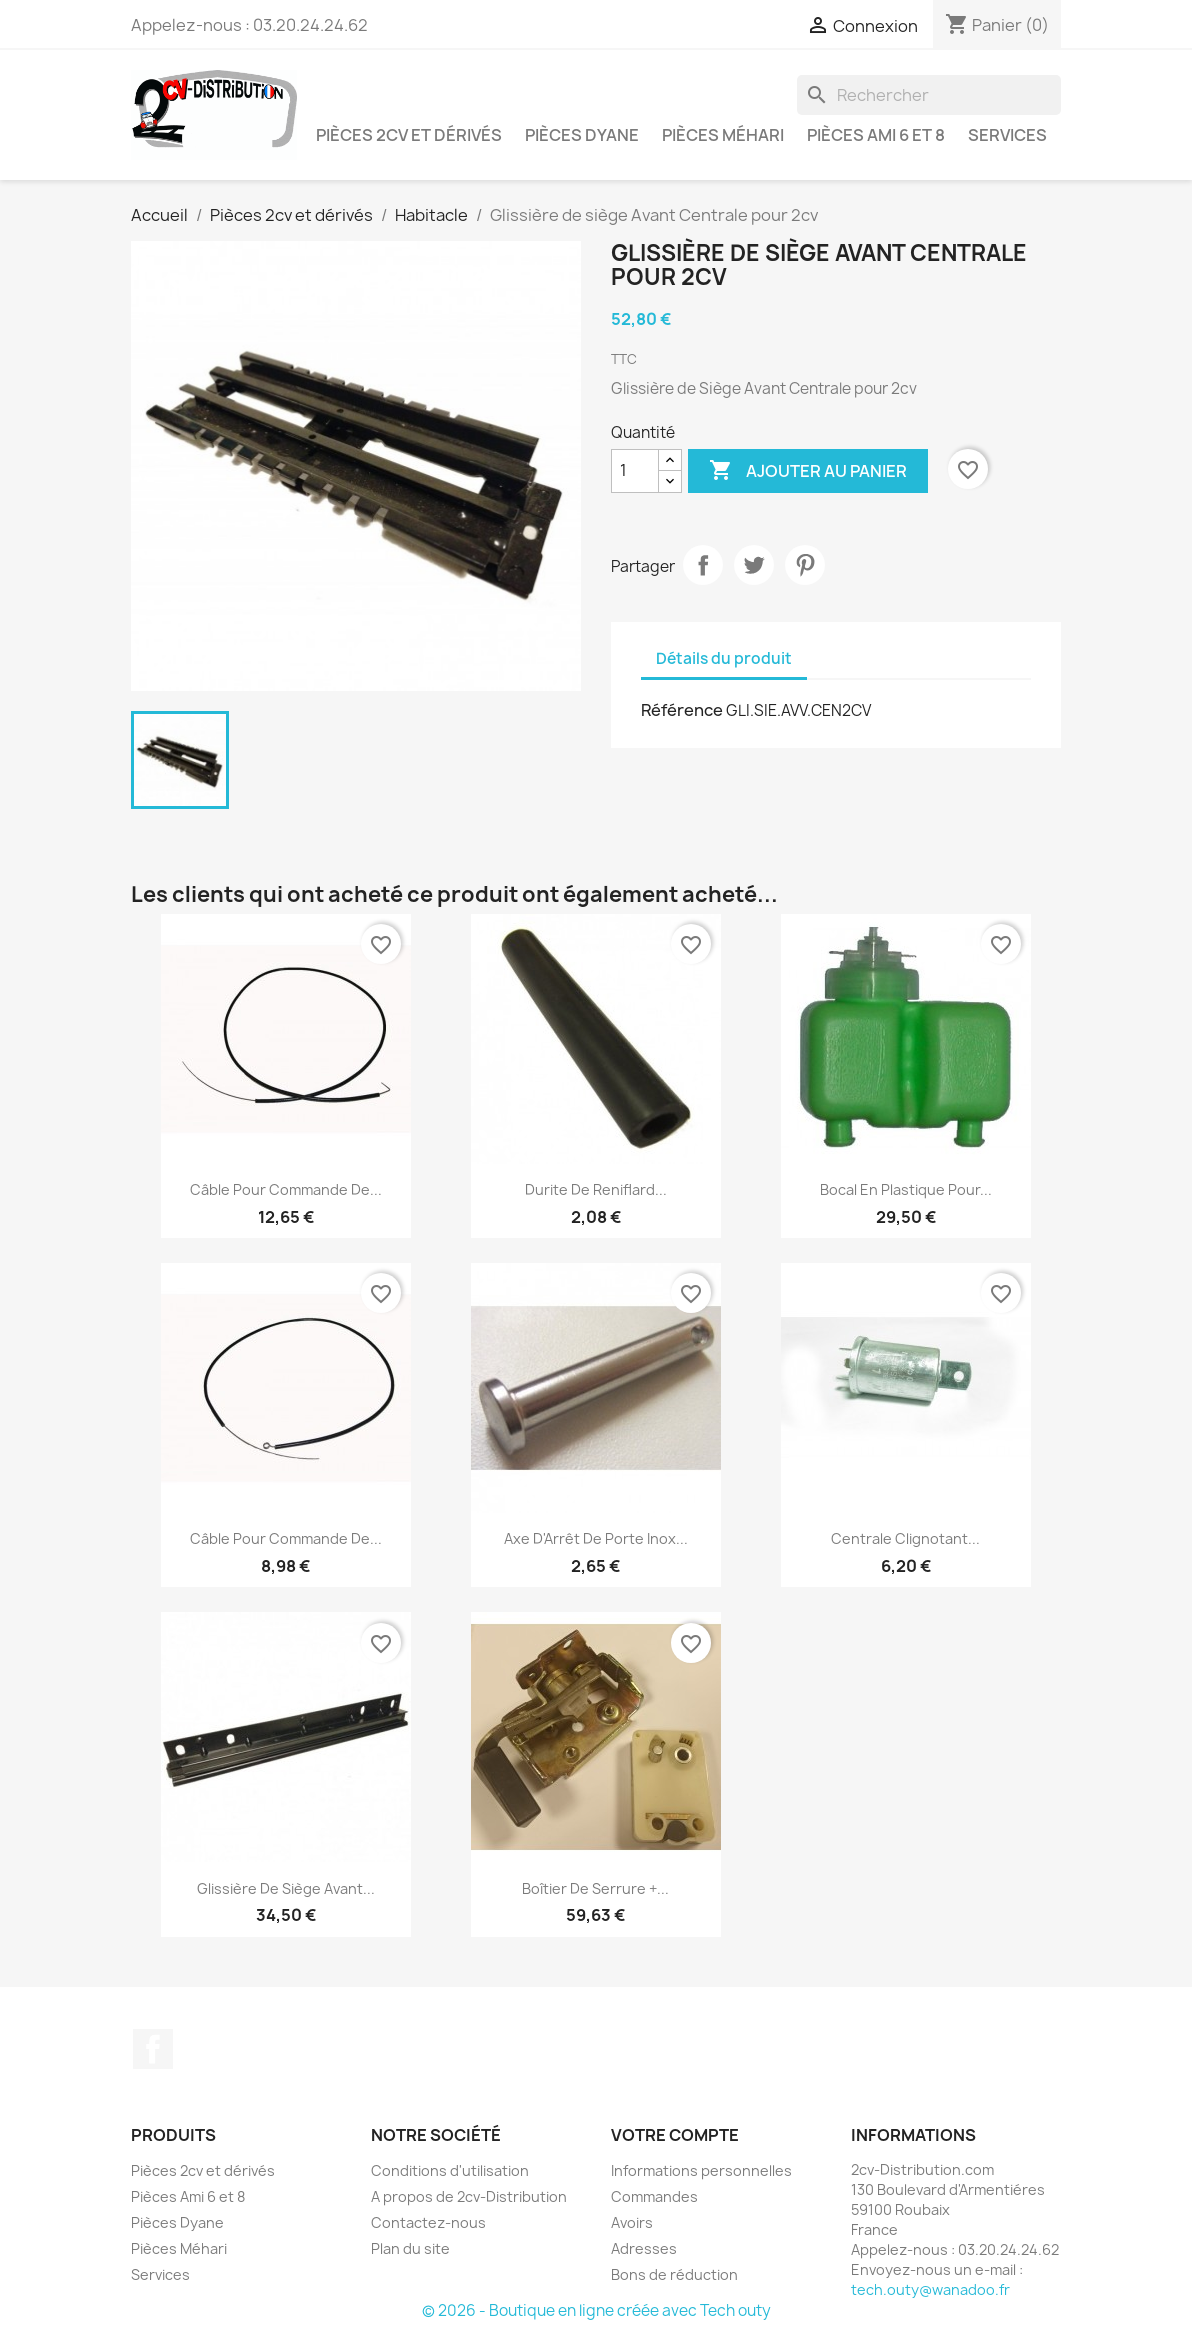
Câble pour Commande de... (286, 1189)
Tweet (754, 565)
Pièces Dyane (582, 135)
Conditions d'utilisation (450, 2170)
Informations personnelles (701, 2170)
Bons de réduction (674, 2274)
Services (1007, 135)
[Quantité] (635, 471)
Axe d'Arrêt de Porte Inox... (596, 1538)
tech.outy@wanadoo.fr (930, 2289)
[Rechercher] (929, 95)
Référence (682, 710)
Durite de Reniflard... (596, 1189)
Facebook (153, 2049)
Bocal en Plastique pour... (906, 1189)
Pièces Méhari (723, 135)
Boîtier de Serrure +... (595, 1888)
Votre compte (675, 2135)
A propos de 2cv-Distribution (469, 2196)
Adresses (644, 2248)
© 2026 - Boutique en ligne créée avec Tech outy (596, 2310)
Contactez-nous (428, 2222)
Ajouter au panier (808, 471)
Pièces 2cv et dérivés (409, 135)
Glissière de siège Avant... (286, 1888)
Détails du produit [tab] (724, 658)
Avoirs (632, 2222)
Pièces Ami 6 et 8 (876, 135)
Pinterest (805, 565)
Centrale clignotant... (905, 1538)
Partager (703, 565)
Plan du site (410, 2248)
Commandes (654, 2196)
